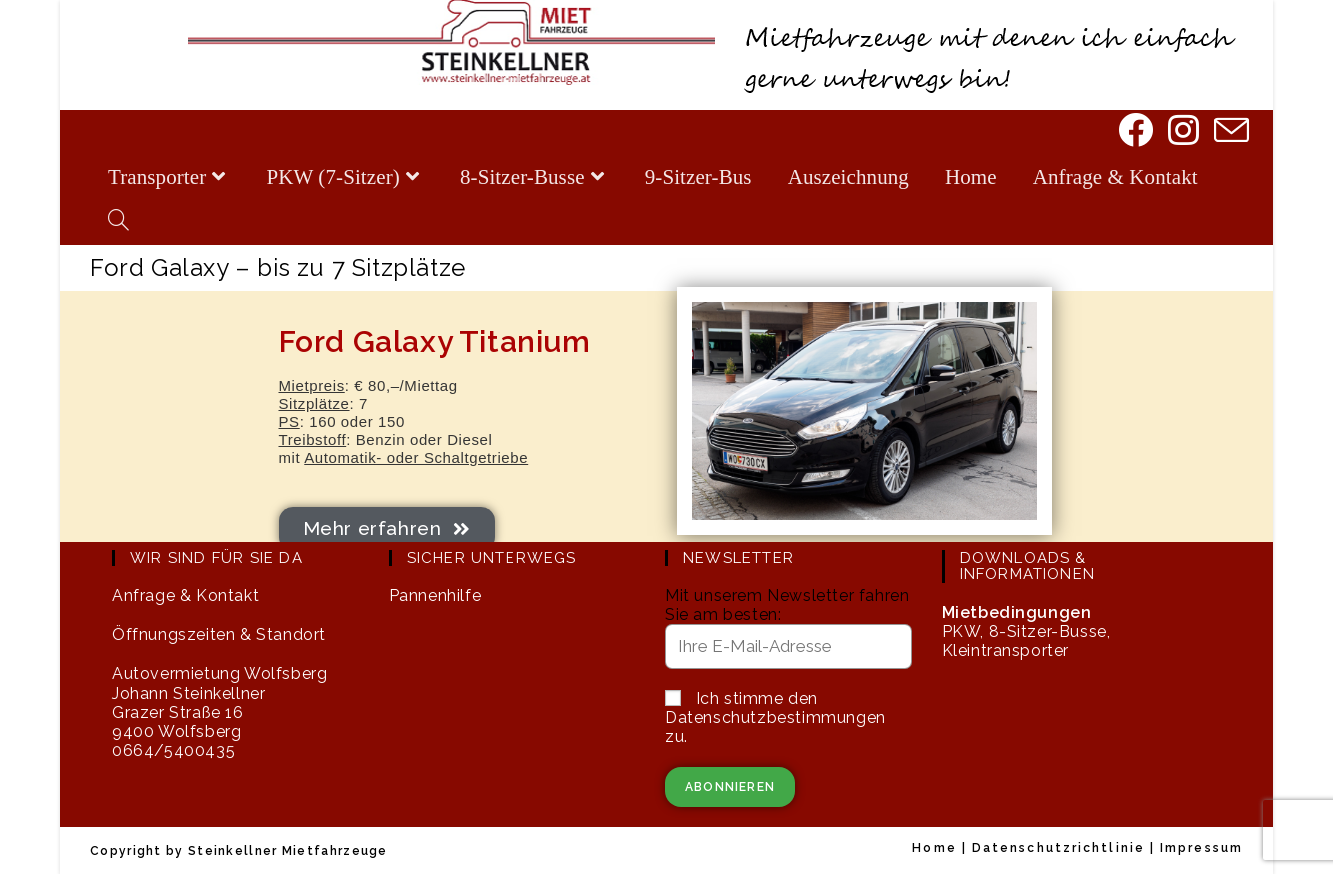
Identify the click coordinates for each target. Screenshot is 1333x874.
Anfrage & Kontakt (185, 595)
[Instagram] (1181, 132)
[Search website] (118, 222)
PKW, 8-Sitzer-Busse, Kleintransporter (1026, 631)
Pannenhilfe (435, 595)
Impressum (1201, 848)
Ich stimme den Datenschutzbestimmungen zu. (775, 717)
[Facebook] (1133, 132)
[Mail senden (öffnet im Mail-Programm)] (1229, 133)
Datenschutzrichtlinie (1058, 848)
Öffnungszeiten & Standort (219, 634)
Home (934, 848)
